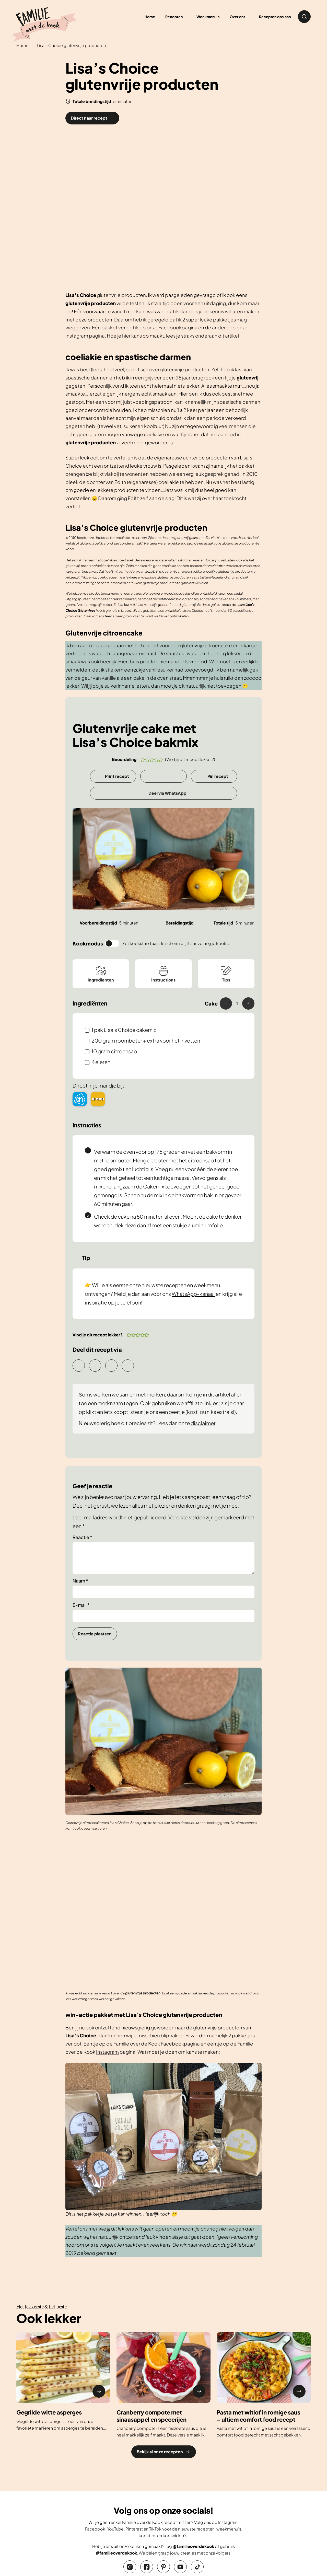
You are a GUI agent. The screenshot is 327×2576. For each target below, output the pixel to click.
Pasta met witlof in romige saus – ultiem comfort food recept (258, 2416)
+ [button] (248, 1002)
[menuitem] (175, 16)
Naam (80, 1581)
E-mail (81, 1605)
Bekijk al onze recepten (164, 2452)
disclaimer (203, 1423)
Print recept (117, 776)
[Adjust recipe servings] (237, 1003)
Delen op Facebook (128, 1365)
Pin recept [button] (217, 776)
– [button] (226, 1002)
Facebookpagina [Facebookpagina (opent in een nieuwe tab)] (180, 2044)
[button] (143, 759)
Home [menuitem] (150, 16)
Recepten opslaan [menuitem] (275, 16)
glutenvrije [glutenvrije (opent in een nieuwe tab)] (205, 2027)
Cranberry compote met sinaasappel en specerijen (151, 2416)
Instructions (163, 974)
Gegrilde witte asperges (49, 2412)
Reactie (82, 1537)
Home (22, 45)
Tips (226, 974)
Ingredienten (101, 974)
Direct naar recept (89, 118)
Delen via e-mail (79, 1365)
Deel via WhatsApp (167, 793)
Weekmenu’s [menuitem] (207, 16)
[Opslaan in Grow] (163, 776)
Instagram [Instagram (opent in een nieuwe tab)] (107, 2052)
